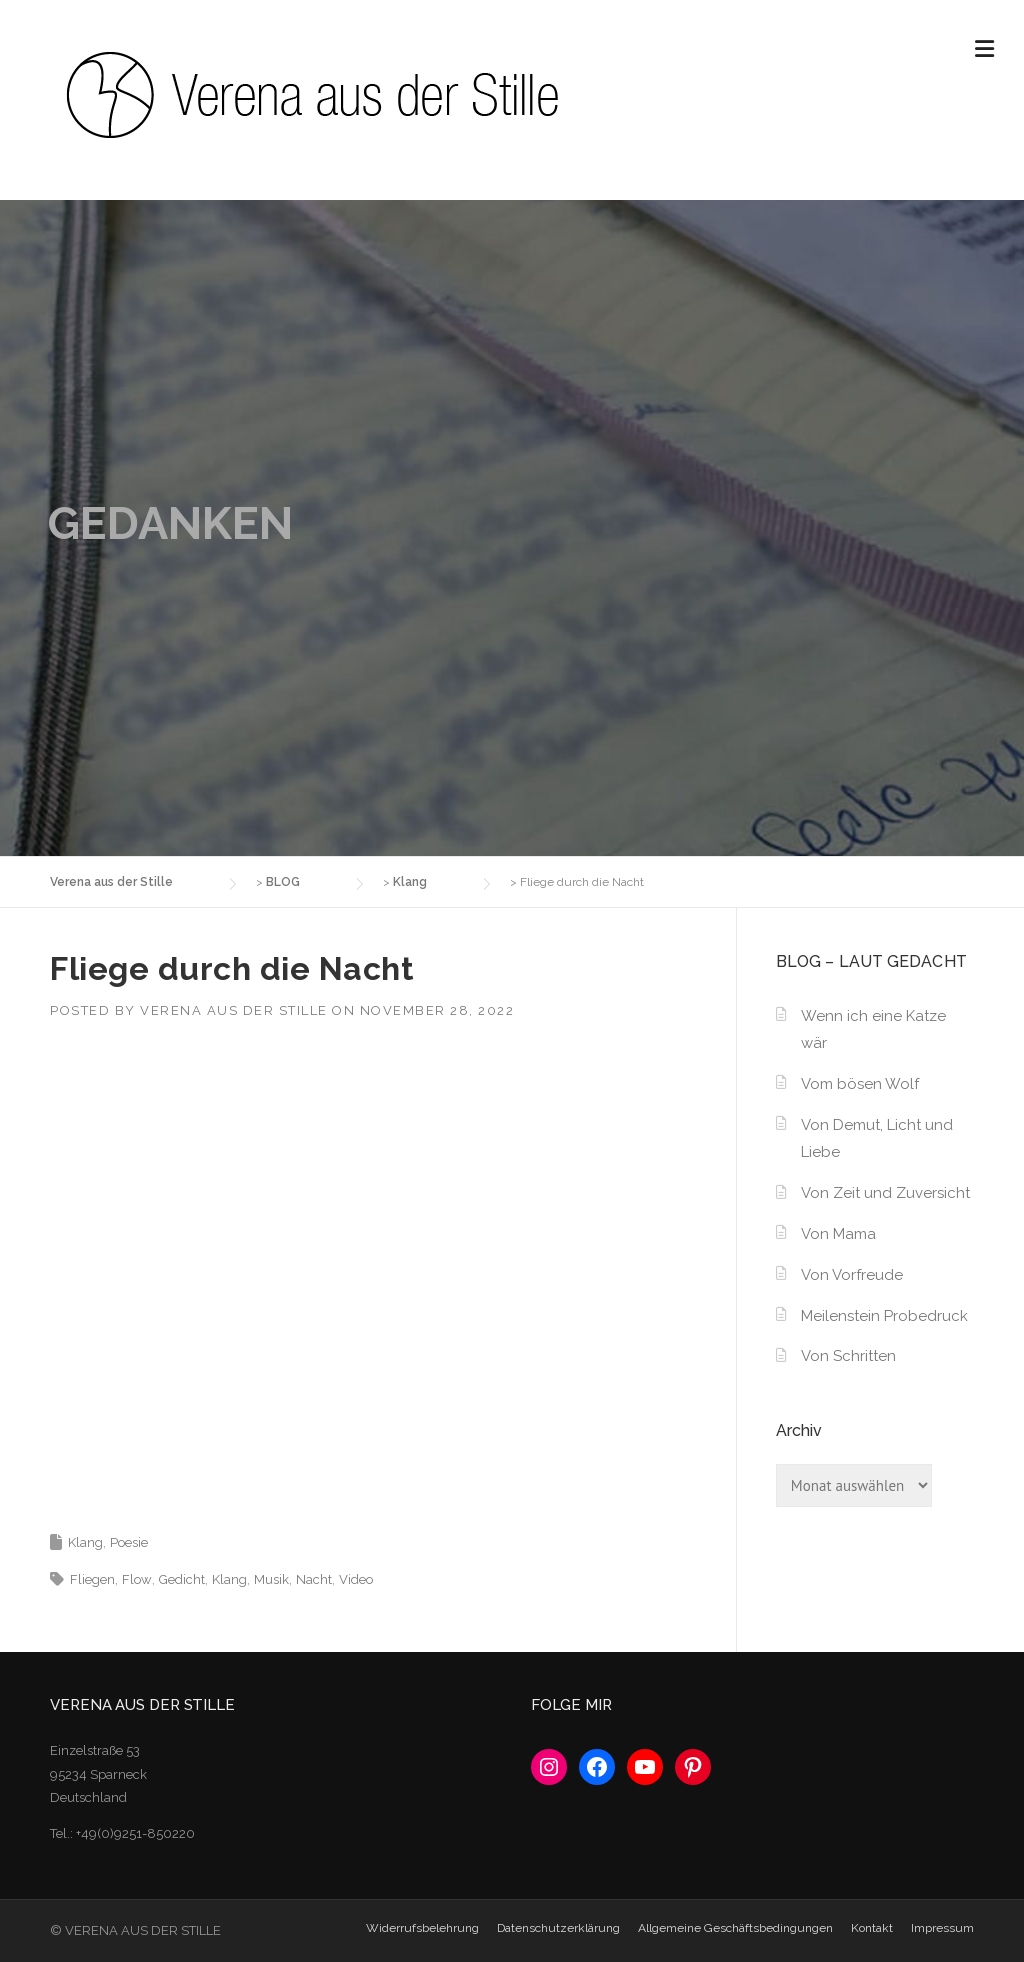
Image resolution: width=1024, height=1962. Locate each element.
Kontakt (872, 1928)
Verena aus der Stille (234, 1010)
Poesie (129, 1542)
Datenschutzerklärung (558, 1928)
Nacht (314, 1579)
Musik (271, 1579)
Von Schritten (848, 1356)
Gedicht (182, 1579)
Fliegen (92, 1579)
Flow (137, 1579)
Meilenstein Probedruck (884, 1316)
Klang (85, 1542)
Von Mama (838, 1234)
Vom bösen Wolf (860, 1084)
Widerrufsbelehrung (422, 1928)
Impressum (942, 1928)
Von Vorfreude (852, 1275)
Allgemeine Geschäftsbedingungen (735, 1928)
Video (356, 1579)
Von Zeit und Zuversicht (885, 1193)
